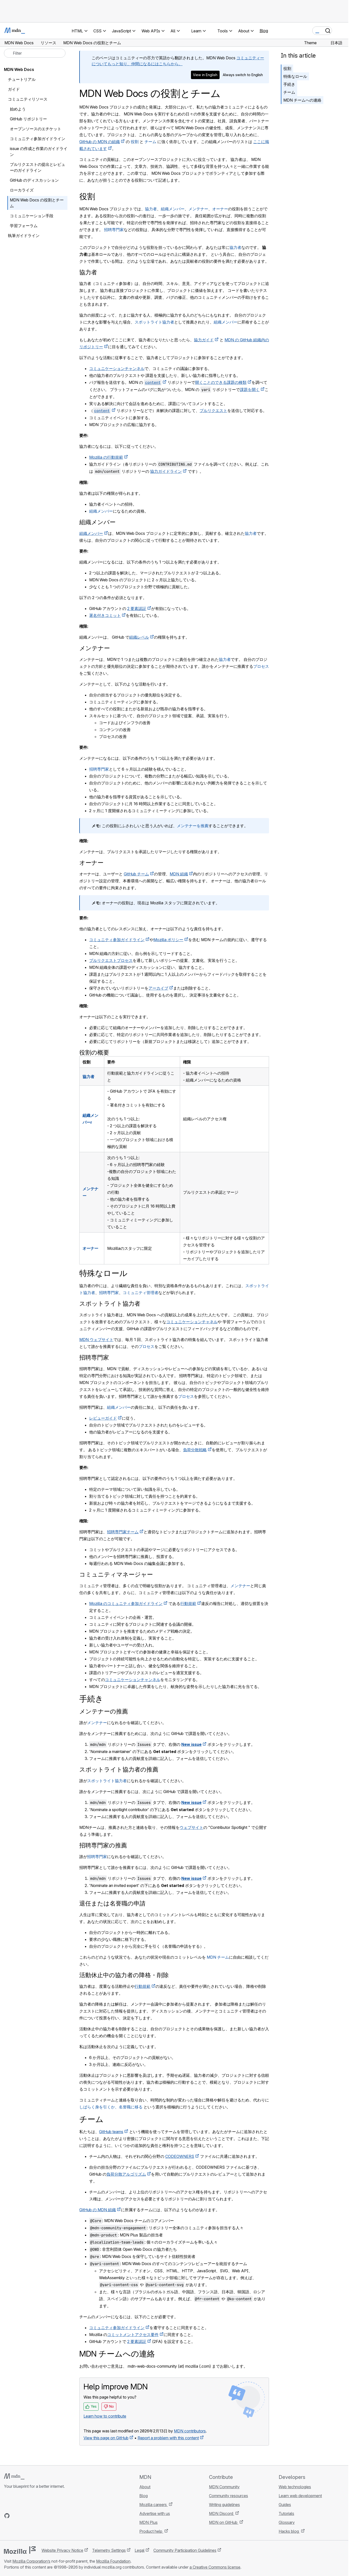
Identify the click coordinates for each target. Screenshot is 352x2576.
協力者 (151, 208)
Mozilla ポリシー (168, 939)
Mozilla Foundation (113, 2561)
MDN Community (224, 2486)
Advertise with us (154, 2513)
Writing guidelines (224, 2504)
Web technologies (295, 2486)
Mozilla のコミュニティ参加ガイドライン (126, 1603)
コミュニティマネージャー (116, 1574)
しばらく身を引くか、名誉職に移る (111, 2106)
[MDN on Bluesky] (16, 2516)
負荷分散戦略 (195, 1449)
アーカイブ (158, 988)
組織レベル (139, 637)
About (144, 2486)
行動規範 (188, 1603)
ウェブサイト (191, 1827)
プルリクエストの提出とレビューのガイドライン (37, 167)
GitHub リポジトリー (28, 118)
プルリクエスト (213, 410)
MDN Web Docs (19, 69)
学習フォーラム (24, 225)
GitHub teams (111, 2131)
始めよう (18, 109)
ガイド (14, 89)
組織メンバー (173, 208)
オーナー (220, 208)
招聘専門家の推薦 (103, 1845)
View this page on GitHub (105, 2437)
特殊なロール (295, 76)
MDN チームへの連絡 (302, 100)
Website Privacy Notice (62, 2550)
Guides (285, 2504)
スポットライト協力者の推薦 (118, 1769)
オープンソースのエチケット (35, 128)
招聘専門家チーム (123, 1531)
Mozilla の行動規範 (106, 457)
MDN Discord (221, 2513)
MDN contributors (190, 2430)
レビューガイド (103, 1418)
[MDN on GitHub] (7, 2516)
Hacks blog (289, 2531)
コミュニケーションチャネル (192, 1321)
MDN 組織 (179, 873)
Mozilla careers (153, 2504)
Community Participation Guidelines (184, 2550)
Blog (264, 30)
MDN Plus (148, 2522)
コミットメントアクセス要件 (133, 2334)
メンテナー (198, 208)
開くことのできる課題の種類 (221, 382)
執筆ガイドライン (24, 235)
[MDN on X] (25, 2516)
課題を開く (250, 389)
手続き (289, 84)
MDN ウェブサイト (96, 1339)
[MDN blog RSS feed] (42, 2516)
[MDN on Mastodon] (34, 2516)
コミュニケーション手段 (31, 215)
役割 (135, 141)
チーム (150, 141)
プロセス (261, 666)
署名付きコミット (105, 615)
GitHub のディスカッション (34, 180)
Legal (140, 2550)
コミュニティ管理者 (140, 1292)
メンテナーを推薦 (192, 825)
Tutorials (286, 2513)
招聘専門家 (114, 229)
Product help (151, 2531)
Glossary (287, 2522)
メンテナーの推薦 (103, 1711)
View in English (205, 75)
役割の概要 (94, 1052)
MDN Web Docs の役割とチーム (37, 202)
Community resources (228, 2495)
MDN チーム (218, 1957)
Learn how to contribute (104, 2416)
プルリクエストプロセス (111, 960)
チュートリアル (22, 79)
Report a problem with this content (168, 2437)
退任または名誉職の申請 (112, 1903)
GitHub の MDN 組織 (97, 2209)
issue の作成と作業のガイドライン (38, 151)
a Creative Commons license (214, 2567)
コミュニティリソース (27, 99)
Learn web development (300, 2495)
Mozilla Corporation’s (31, 2561)
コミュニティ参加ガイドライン (117, 939)
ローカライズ (22, 190)
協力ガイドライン (166, 471)
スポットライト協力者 (154, 322)
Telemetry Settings (109, 2550)
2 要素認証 (136, 608)
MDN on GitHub (223, 2522)
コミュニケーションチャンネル (117, 368)
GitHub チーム (136, 873)
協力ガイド (204, 339)
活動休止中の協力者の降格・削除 (124, 1975)
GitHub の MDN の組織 (99, 141)
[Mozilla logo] (20, 2550)
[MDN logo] (14, 2476)
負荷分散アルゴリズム (126, 2174)
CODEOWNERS (179, 2156)
